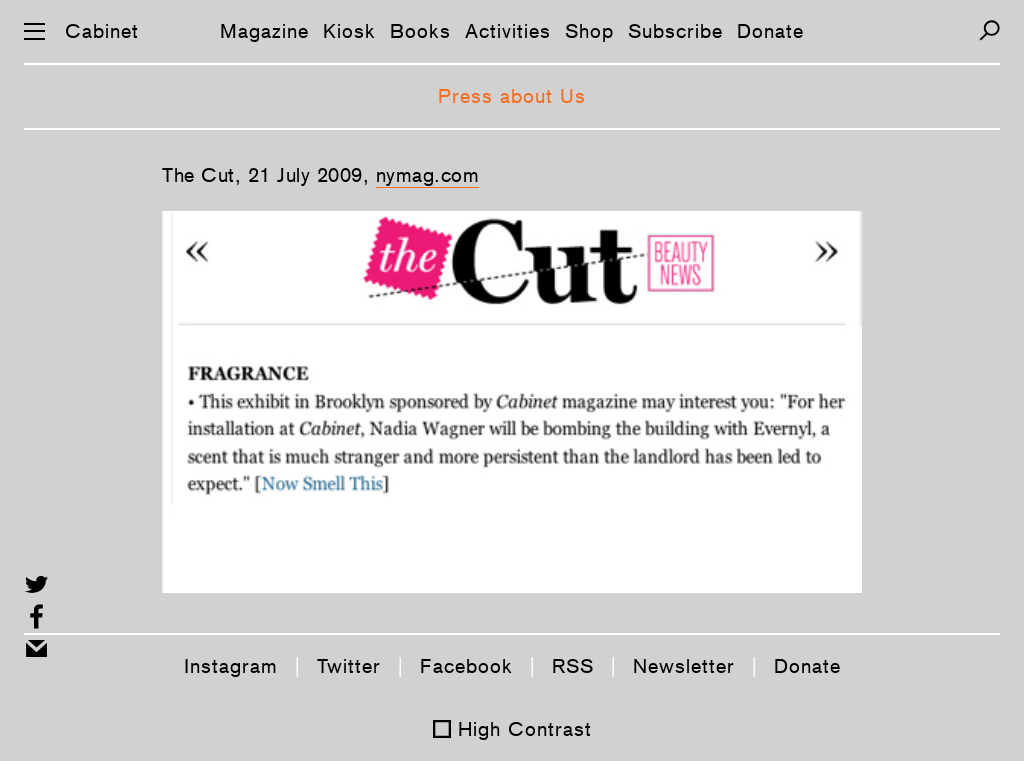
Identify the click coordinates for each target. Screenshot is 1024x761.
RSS (573, 666)
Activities (508, 31)
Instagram (231, 666)
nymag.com (428, 175)
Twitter (349, 666)
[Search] (989, 30)
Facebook (466, 666)
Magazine (264, 31)
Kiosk (349, 31)
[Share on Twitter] (36, 584)
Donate (770, 31)
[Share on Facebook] (36, 616)
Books (420, 31)
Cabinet (102, 31)
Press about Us (512, 96)
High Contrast (525, 729)
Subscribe (675, 31)
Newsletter (684, 666)
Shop (589, 31)
